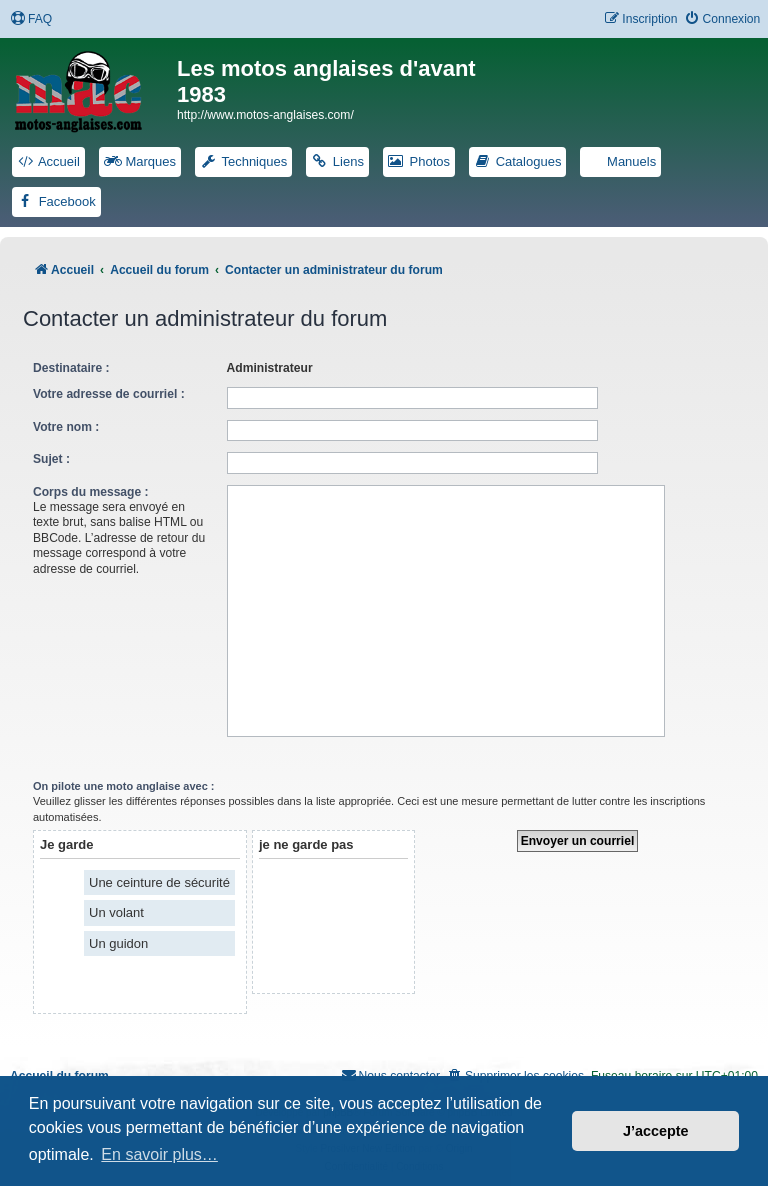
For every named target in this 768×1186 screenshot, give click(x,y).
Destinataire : (71, 368)
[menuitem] (31, 19)
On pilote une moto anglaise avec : (124, 786)
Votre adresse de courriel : (109, 394)
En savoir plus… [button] (159, 1154)
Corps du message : (91, 492)
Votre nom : (66, 427)
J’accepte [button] (656, 1131)
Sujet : (51, 459)
